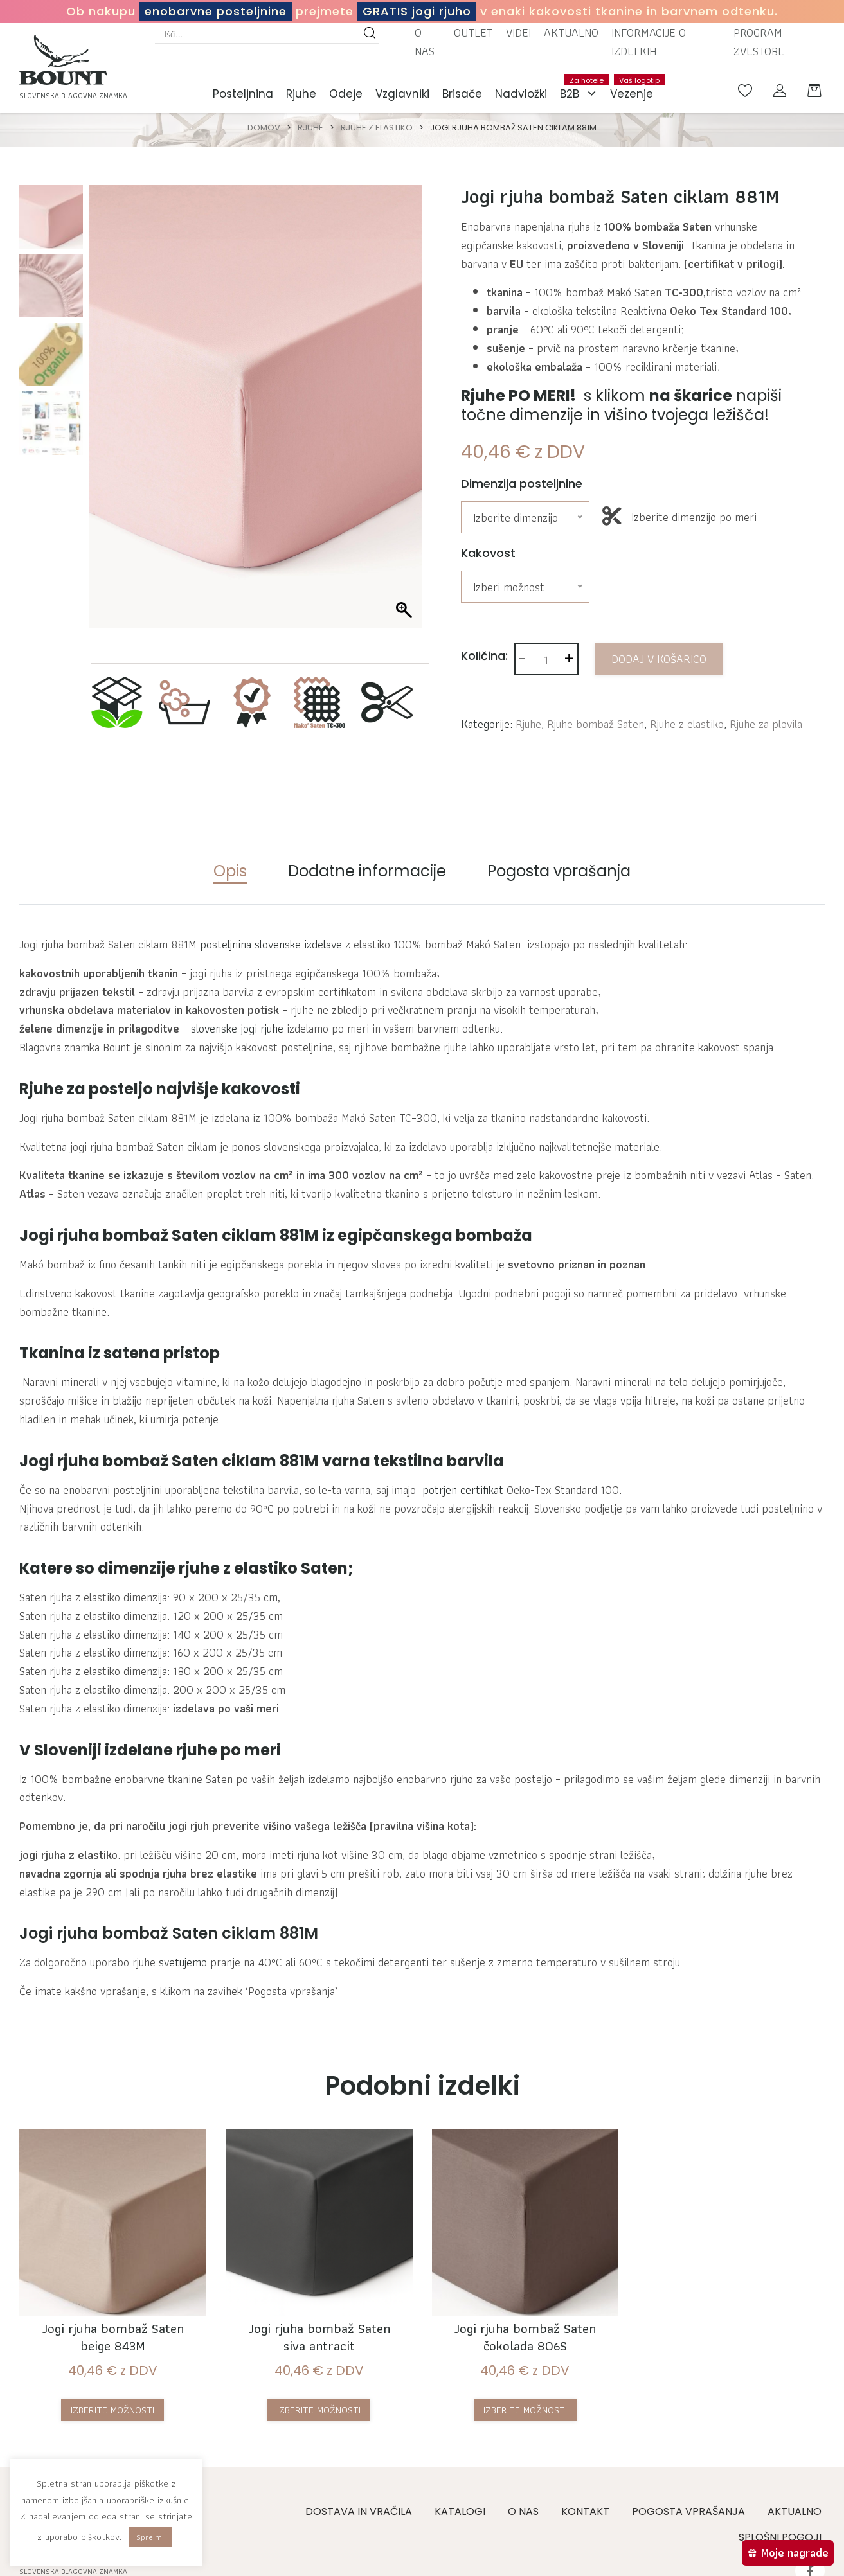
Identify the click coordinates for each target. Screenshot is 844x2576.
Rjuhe (301, 94)
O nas (425, 41)
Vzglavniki (402, 94)
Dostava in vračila (358, 2511)
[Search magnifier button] (370, 34)
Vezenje (635, 88)
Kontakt (585, 2511)
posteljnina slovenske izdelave (271, 944)
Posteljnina (243, 94)
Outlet (473, 32)
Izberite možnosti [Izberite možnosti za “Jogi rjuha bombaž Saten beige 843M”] (112, 2410)
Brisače (462, 94)
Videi (518, 32)
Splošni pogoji (780, 2537)
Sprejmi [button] (150, 2537)
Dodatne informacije (367, 871)
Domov (263, 127)
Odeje (346, 94)
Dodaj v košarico (658, 659)
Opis (230, 871)
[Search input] (261, 34)
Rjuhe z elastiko (377, 127)
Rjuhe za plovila (766, 724)
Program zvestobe (758, 41)
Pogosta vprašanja (559, 871)
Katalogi (460, 2511)
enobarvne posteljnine (216, 11)
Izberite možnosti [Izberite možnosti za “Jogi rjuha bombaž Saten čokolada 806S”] (525, 2410)
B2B (582, 93)
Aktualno (571, 32)
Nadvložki (521, 94)
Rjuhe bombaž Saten (595, 724)
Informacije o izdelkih (648, 41)
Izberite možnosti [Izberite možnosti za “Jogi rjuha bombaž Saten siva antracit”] (319, 2410)
